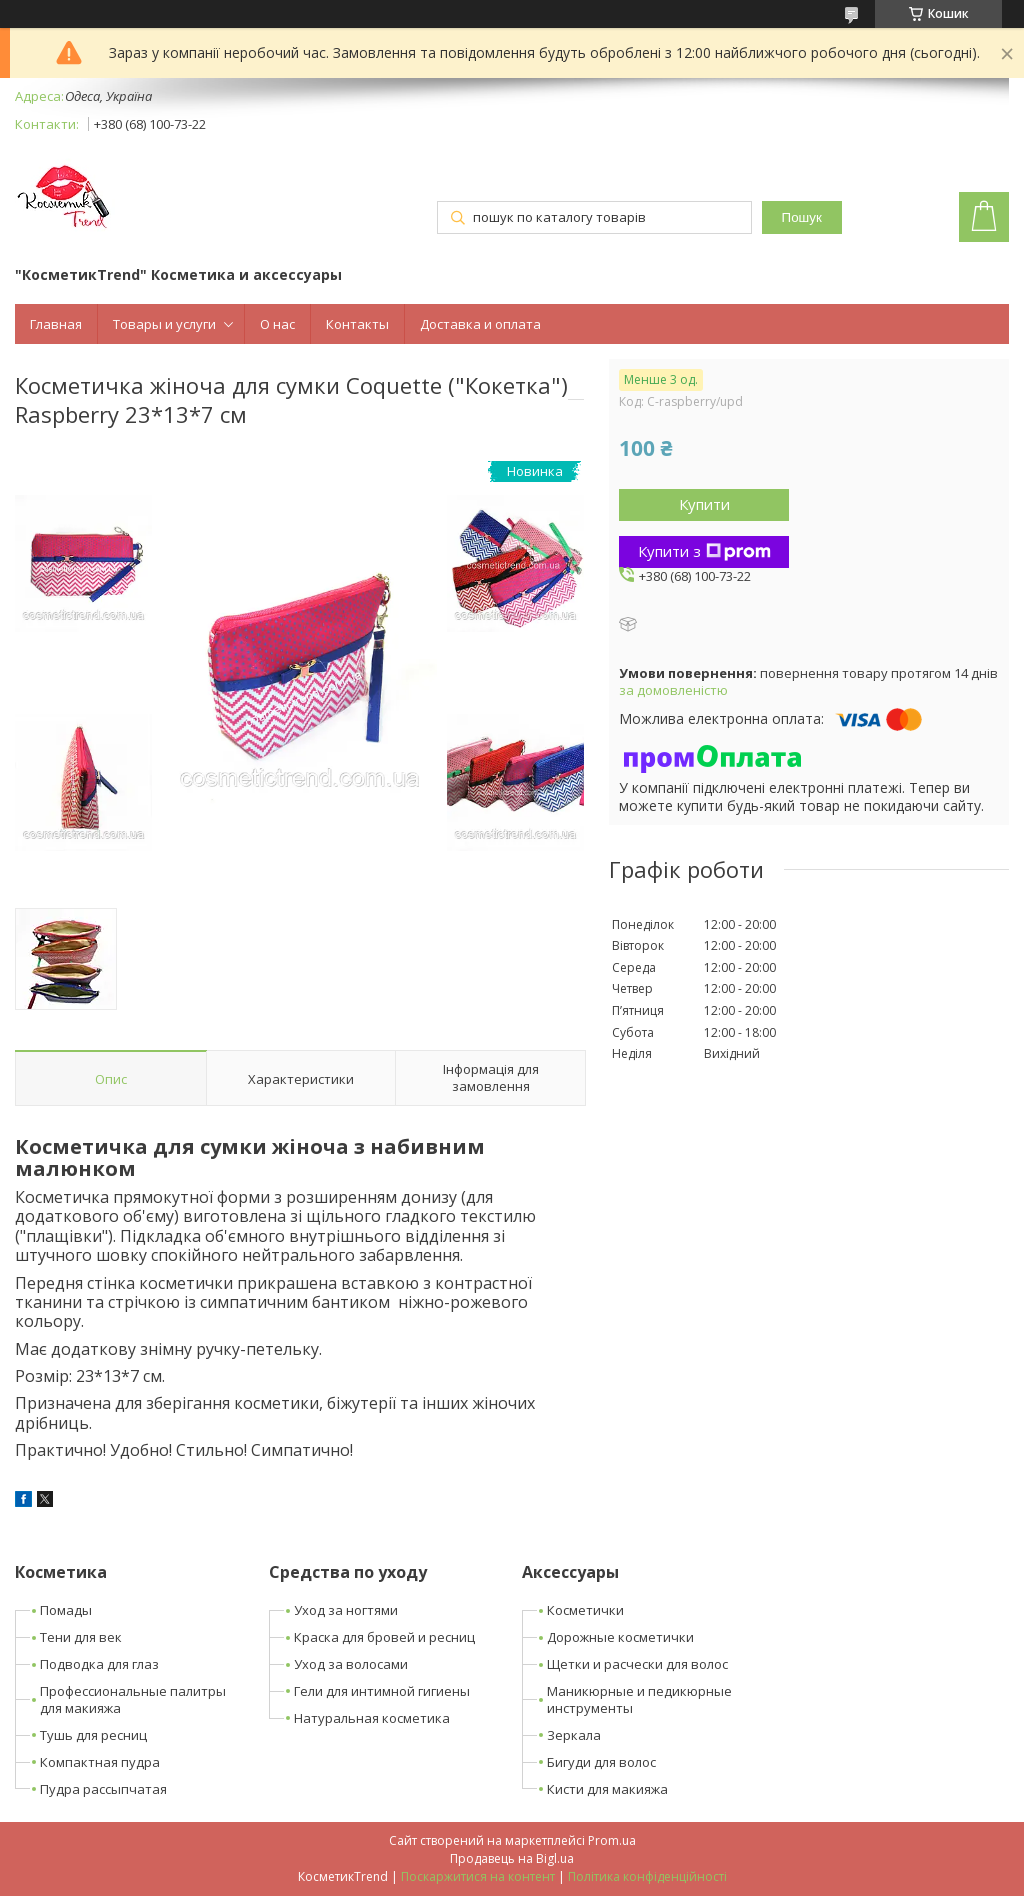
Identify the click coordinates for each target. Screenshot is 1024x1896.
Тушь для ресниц (93, 1735)
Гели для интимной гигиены (382, 1691)
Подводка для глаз (99, 1664)
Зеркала (574, 1735)
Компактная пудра (100, 1762)
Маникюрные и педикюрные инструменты (639, 1699)
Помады (66, 1610)
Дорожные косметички (620, 1637)
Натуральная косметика (372, 1718)
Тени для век (81, 1637)
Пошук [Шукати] (802, 217)
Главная (56, 324)
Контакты (357, 324)
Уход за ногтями (346, 1610)
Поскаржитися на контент (478, 1876)
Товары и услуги (164, 324)
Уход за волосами (351, 1664)
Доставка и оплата (480, 324)
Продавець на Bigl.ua (512, 1858)
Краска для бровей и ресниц (384, 1637)
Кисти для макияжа (607, 1789)
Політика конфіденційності (647, 1876)
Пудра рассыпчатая (103, 1789)
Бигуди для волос (601, 1762)
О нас (277, 324)
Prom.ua (612, 1840)
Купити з (704, 551)
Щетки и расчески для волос (637, 1664)
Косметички (585, 1610)
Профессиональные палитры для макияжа (133, 1699)
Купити (704, 504)
